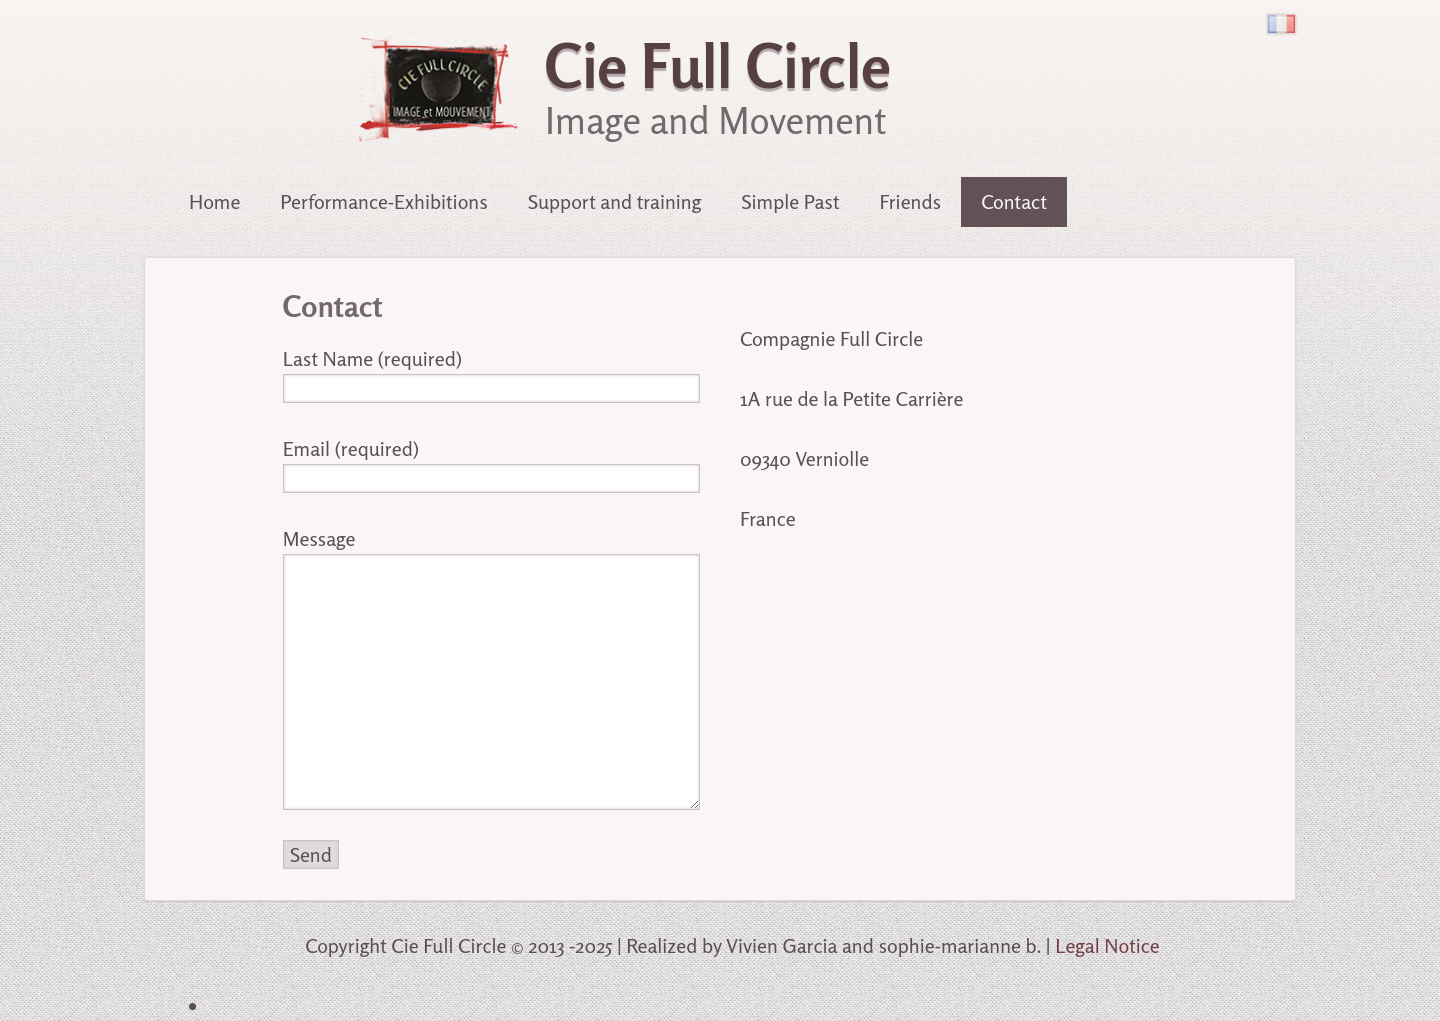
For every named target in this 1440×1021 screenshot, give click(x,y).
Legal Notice (1107, 945)
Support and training (615, 201)
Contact (1014, 201)
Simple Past (790, 201)
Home (214, 201)
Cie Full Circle (718, 65)
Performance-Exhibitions (384, 201)
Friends (910, 201)
